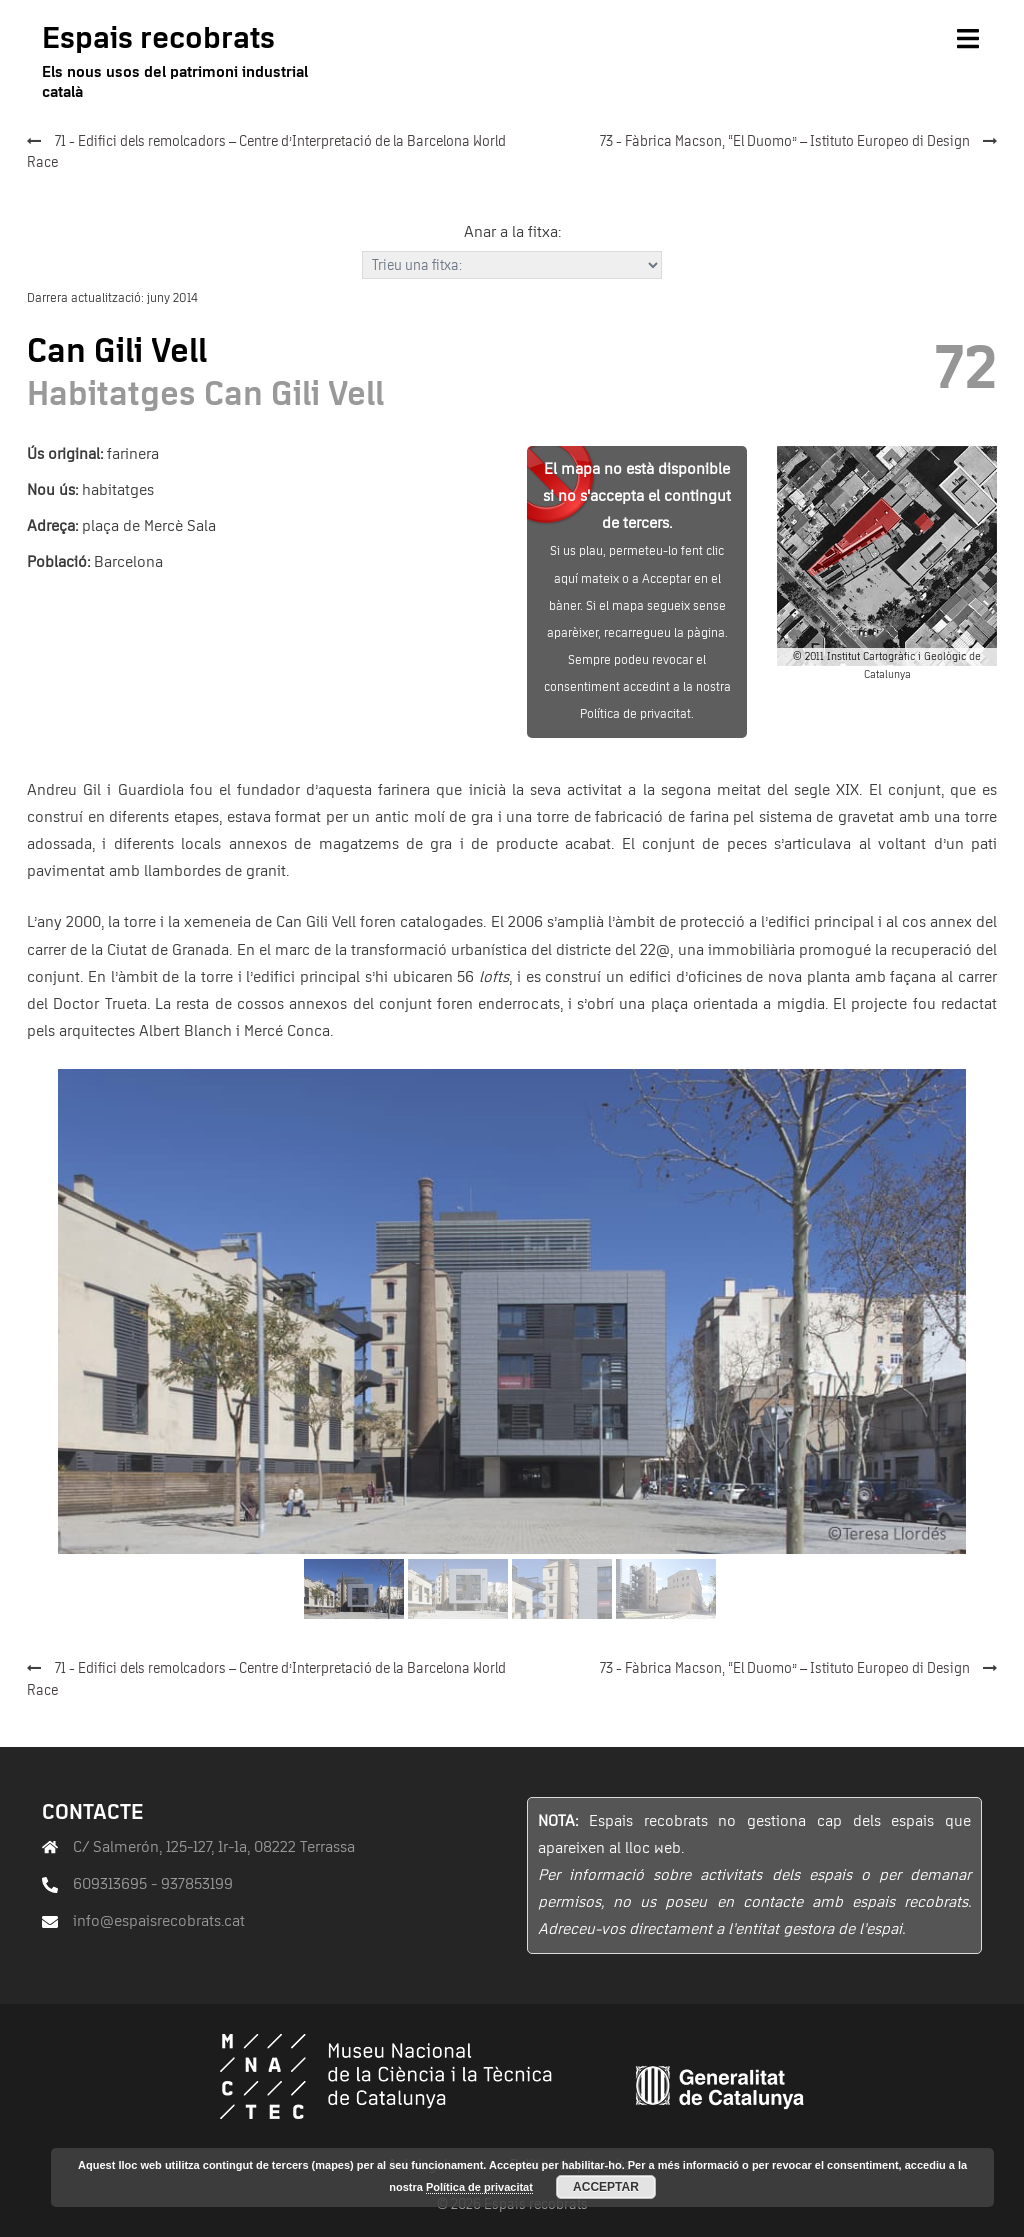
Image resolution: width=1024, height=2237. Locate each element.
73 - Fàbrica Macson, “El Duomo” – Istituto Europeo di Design (785, 142)
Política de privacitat (479, 2187)
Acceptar (606, 2187)
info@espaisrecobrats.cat (159, 1921)
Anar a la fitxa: (512, 232)
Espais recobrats (158, 39)
